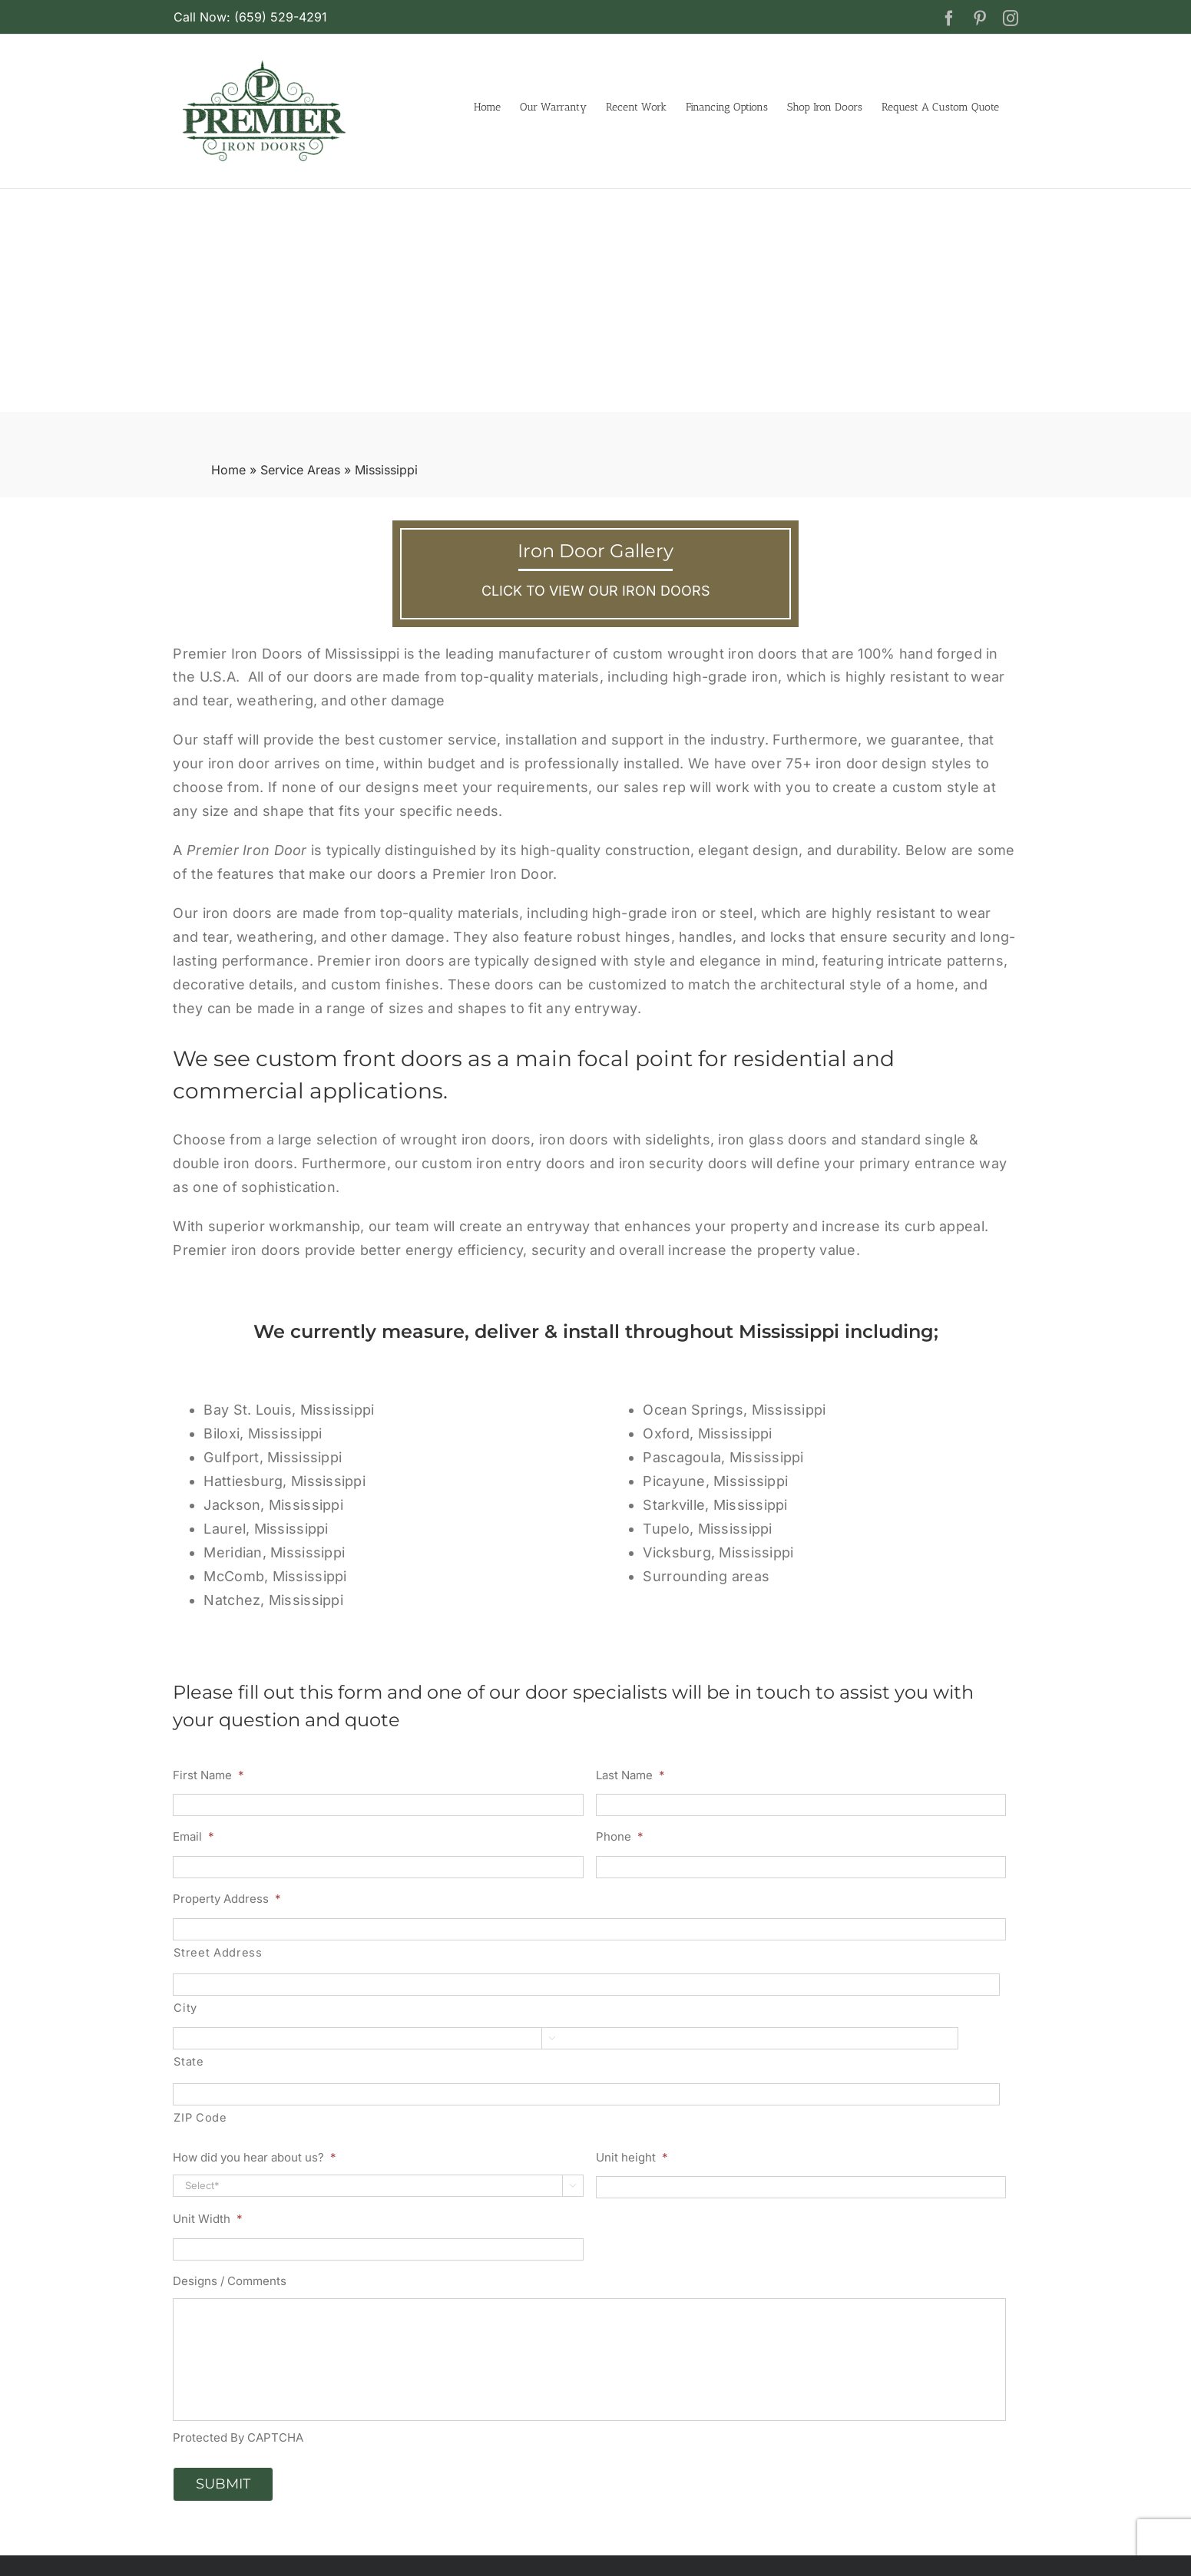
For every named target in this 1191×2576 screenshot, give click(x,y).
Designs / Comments (229, 2281)
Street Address (218, 1953)
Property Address (227, 1898)
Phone (619, 1836)
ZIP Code (200, 2118)
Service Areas (300, 469)
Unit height (632, 2157)
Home (228, 469)
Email (193, 1836)
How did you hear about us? (254, 2157)
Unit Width (208, 2218)
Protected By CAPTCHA (238, 2437)
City (185, 2008)
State (188, 2062)
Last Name (630, 1775)
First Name (208, 1775)
